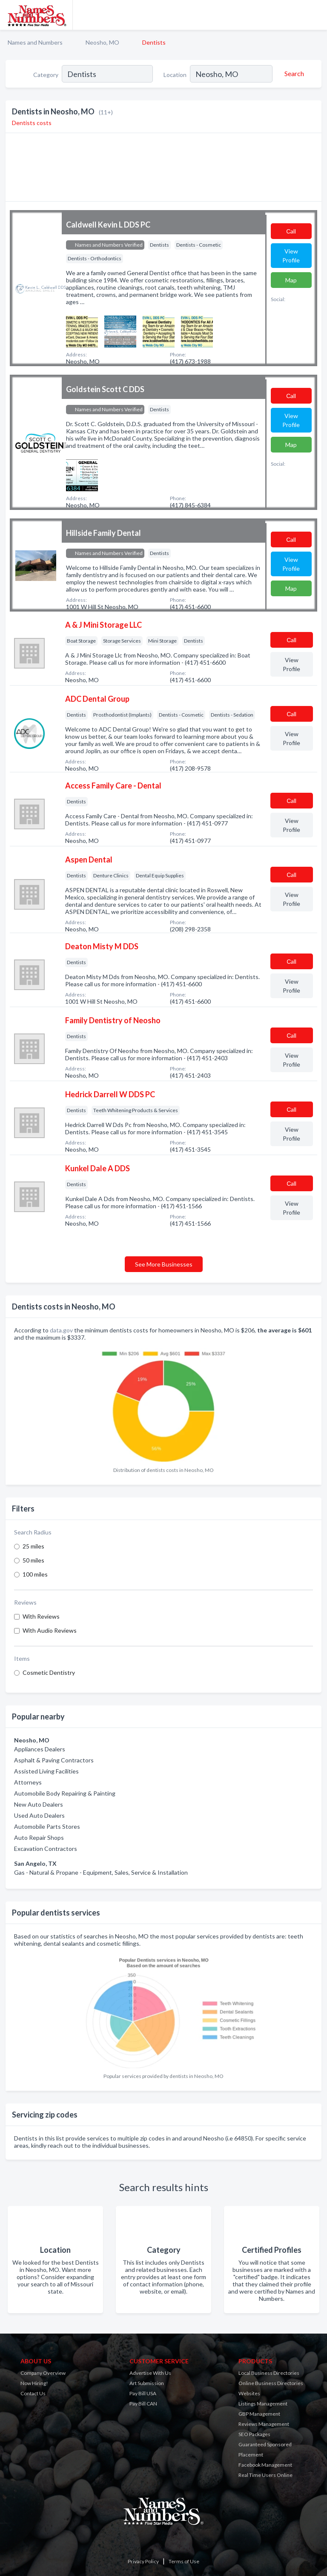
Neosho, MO (102, 42)
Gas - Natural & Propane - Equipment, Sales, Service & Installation (101, 1872)
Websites (249, 2393)
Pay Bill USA (142, 2393)
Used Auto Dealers (39, 1815)
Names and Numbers (35, 42)
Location (175, 74)
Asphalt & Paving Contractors (54, 1760)
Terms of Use (184, 2561)
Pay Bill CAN (143, 2403)
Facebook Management (265, 2465)
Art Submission (146, 2383)
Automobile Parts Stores (47, 1826)
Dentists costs (32, 122)
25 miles (33, 1546)
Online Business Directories (270, 2383)
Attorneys (28, 1782)
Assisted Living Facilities (46, 1771)
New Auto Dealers (38, 1804)
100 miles (35, 1574)
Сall (291, 231)
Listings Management (262, 2403)
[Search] (293, 73)
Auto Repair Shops (39, 1837)
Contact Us (33, 2393)
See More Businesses (163, 1264)
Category (45, 74)
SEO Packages (254, 2434)
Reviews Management (263, 2424)
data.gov (61, 1330)
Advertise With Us (150, 2373)
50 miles (33, 1560)
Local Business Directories (268, 2373)
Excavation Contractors (45, 1848)
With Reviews (41, 1616)
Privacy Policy (143, 2561)
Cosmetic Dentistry (49, 1672)
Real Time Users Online (265, 2475)
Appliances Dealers (39, 1749)
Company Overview (43, 2373)
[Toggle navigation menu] (315, 14)
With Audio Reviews (50, 1630)
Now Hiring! (34, 2383)
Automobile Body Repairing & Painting (64, 1793)
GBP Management (259, 2414)
